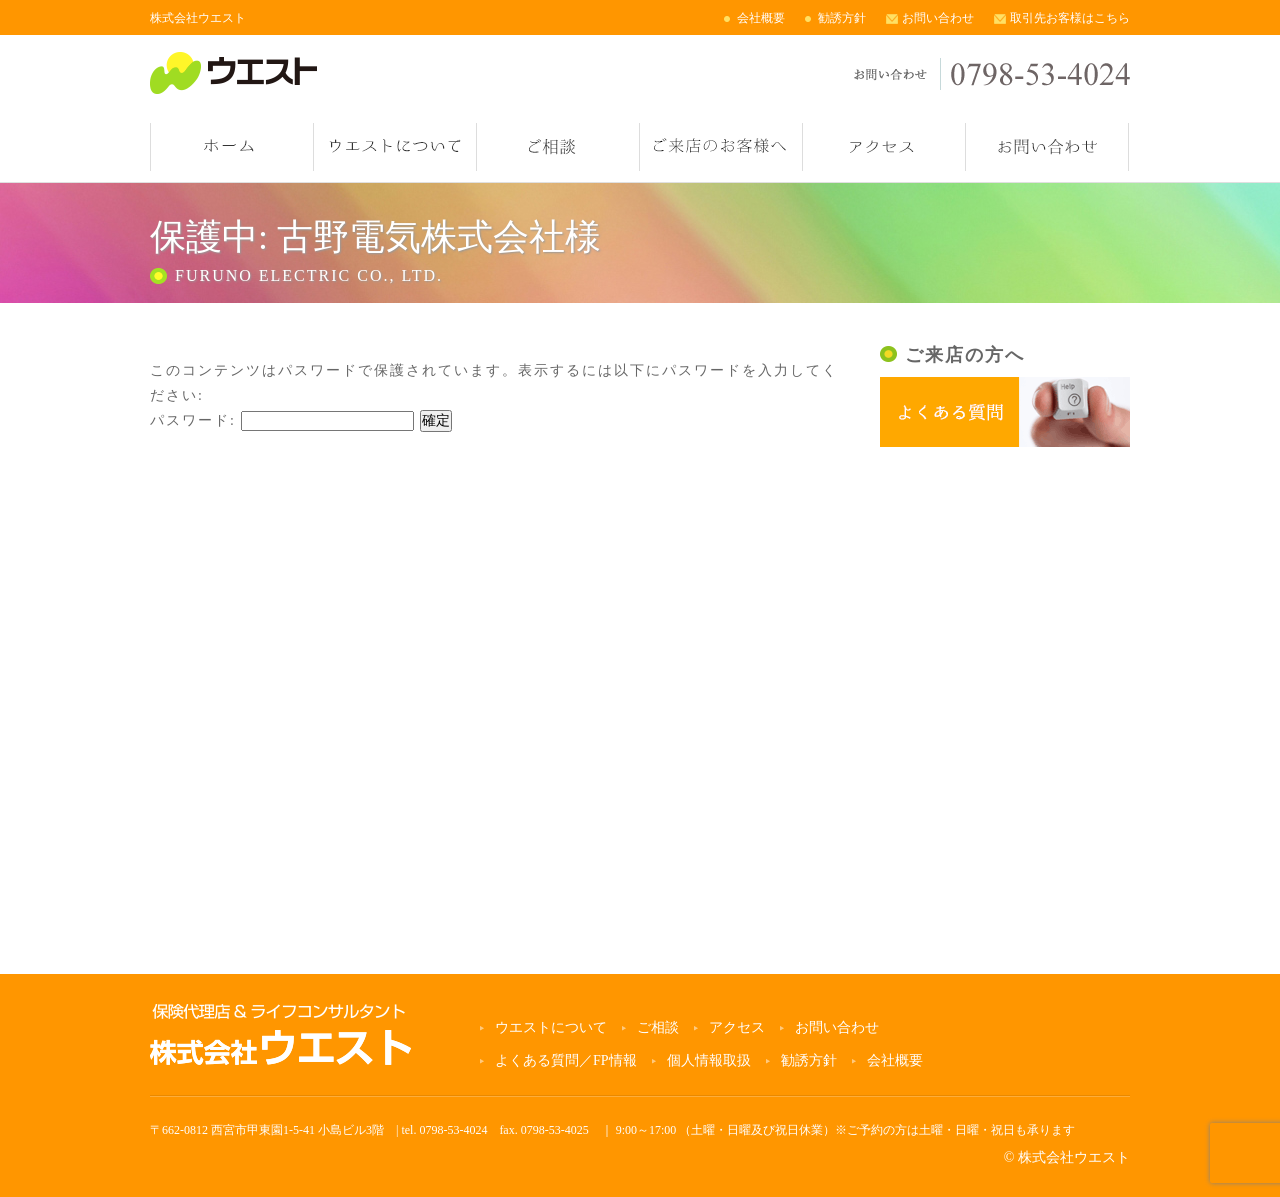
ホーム (232, 147)
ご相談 (558, 147)
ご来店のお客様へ (721, 147)
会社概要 (761, 18)
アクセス (884, 147)
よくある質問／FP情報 (566, 1060)
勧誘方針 (842, 18)
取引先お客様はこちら (1070, 18)
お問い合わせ (938, 18)
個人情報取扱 (709, 1060)
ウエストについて (395, 147)
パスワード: (282, 420)
